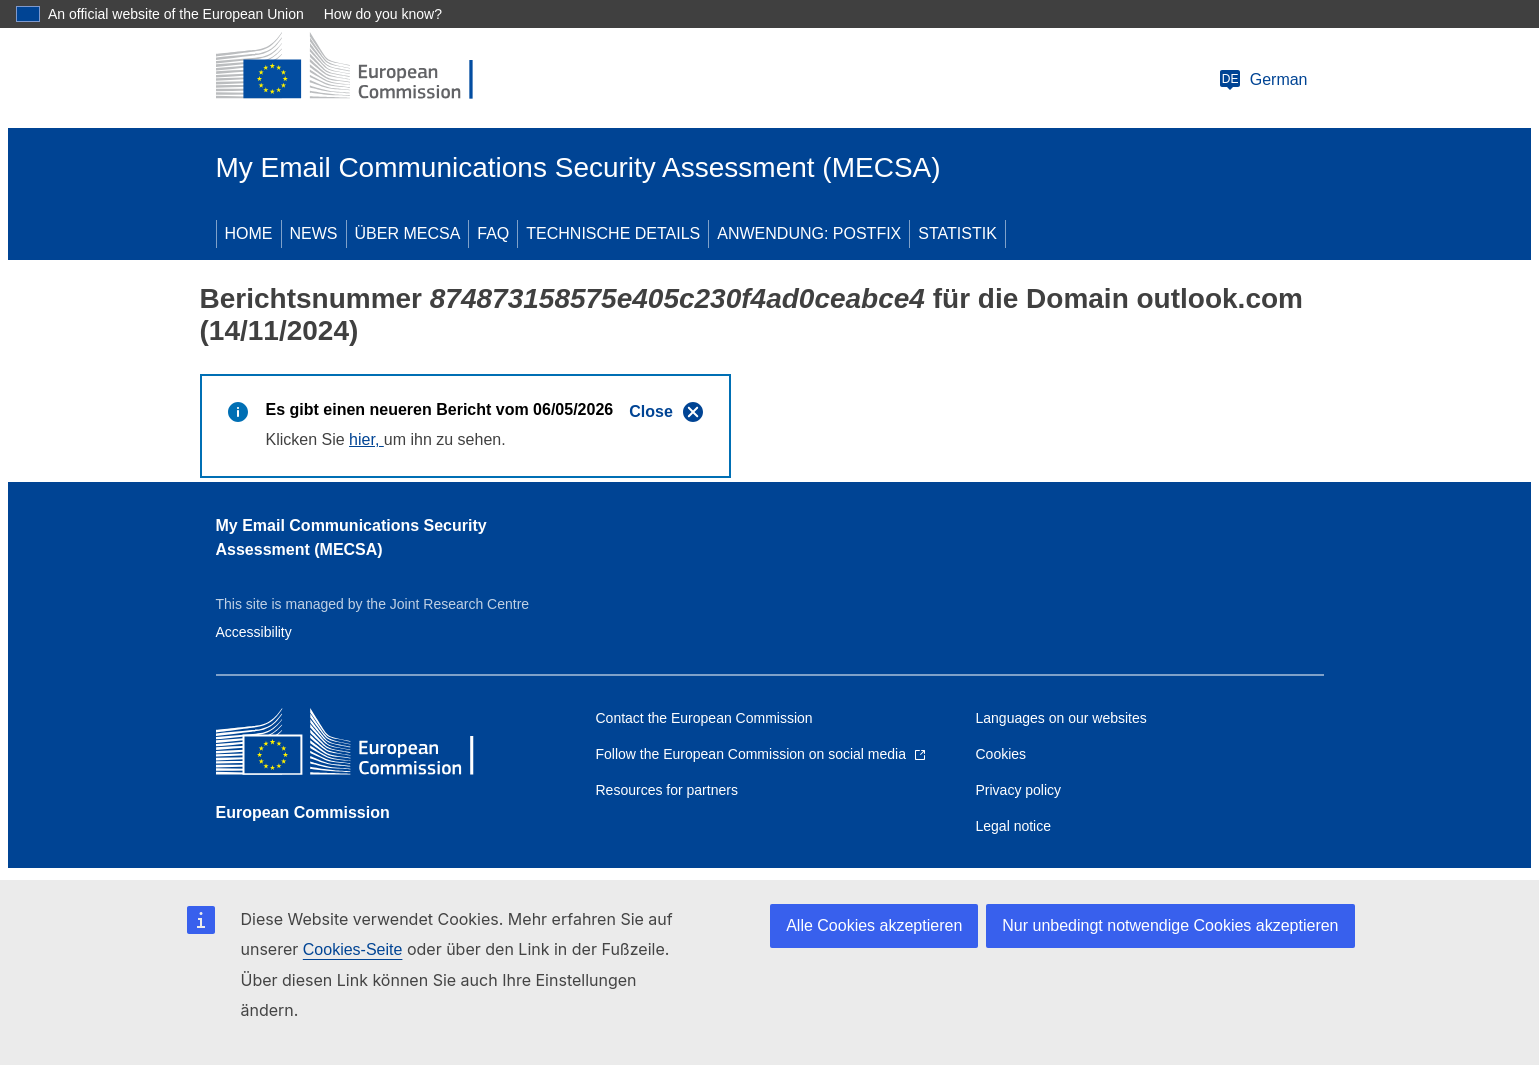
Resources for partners (667, 790)
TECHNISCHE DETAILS (613, 233)
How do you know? (383, 14)
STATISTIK (957, 233)
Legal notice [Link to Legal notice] (1014, 826)
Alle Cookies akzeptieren (874, 925)
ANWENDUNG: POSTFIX (809, 233)
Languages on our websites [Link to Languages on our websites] (1061, 718)
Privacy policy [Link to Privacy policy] (1019, 790)
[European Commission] (361, 68)
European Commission (303, 812)
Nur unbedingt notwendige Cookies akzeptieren (1170, 925)
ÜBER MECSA (408, 233)
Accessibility (254, 632)
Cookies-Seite (353, 949)
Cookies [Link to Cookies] (1001, 754)
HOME (249, 233)
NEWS (314, 233)
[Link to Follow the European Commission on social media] (761, 754)
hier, (366, 439)
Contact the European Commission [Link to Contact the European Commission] (704, 718)
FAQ (493, 233)
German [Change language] (1263, 80)
